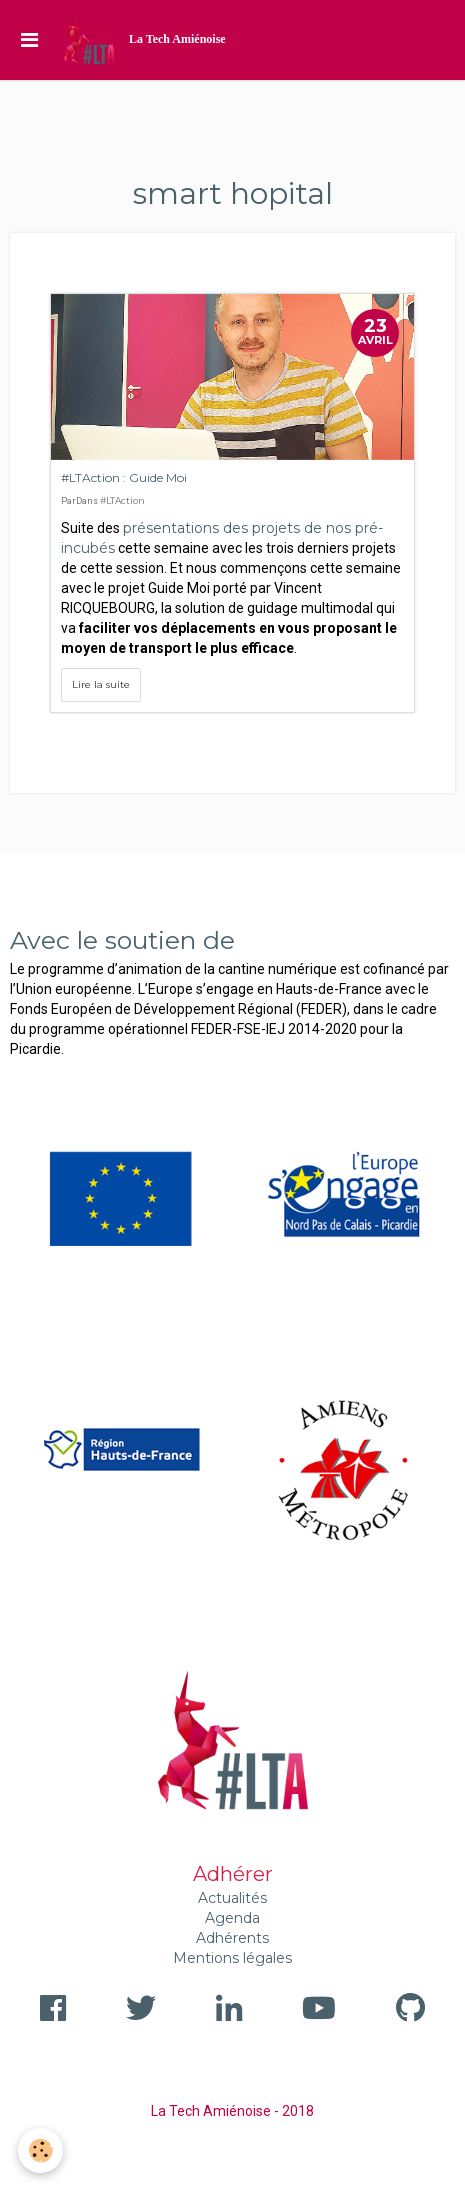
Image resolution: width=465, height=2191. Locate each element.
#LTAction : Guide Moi (124, 477)
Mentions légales (232, 1958)
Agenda (232, 1918)
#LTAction (122, 500)
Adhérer (233, 1874)
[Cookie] (40, 2150)
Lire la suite (101, 684)
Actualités (232, 1898)
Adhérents (232, 1938)
